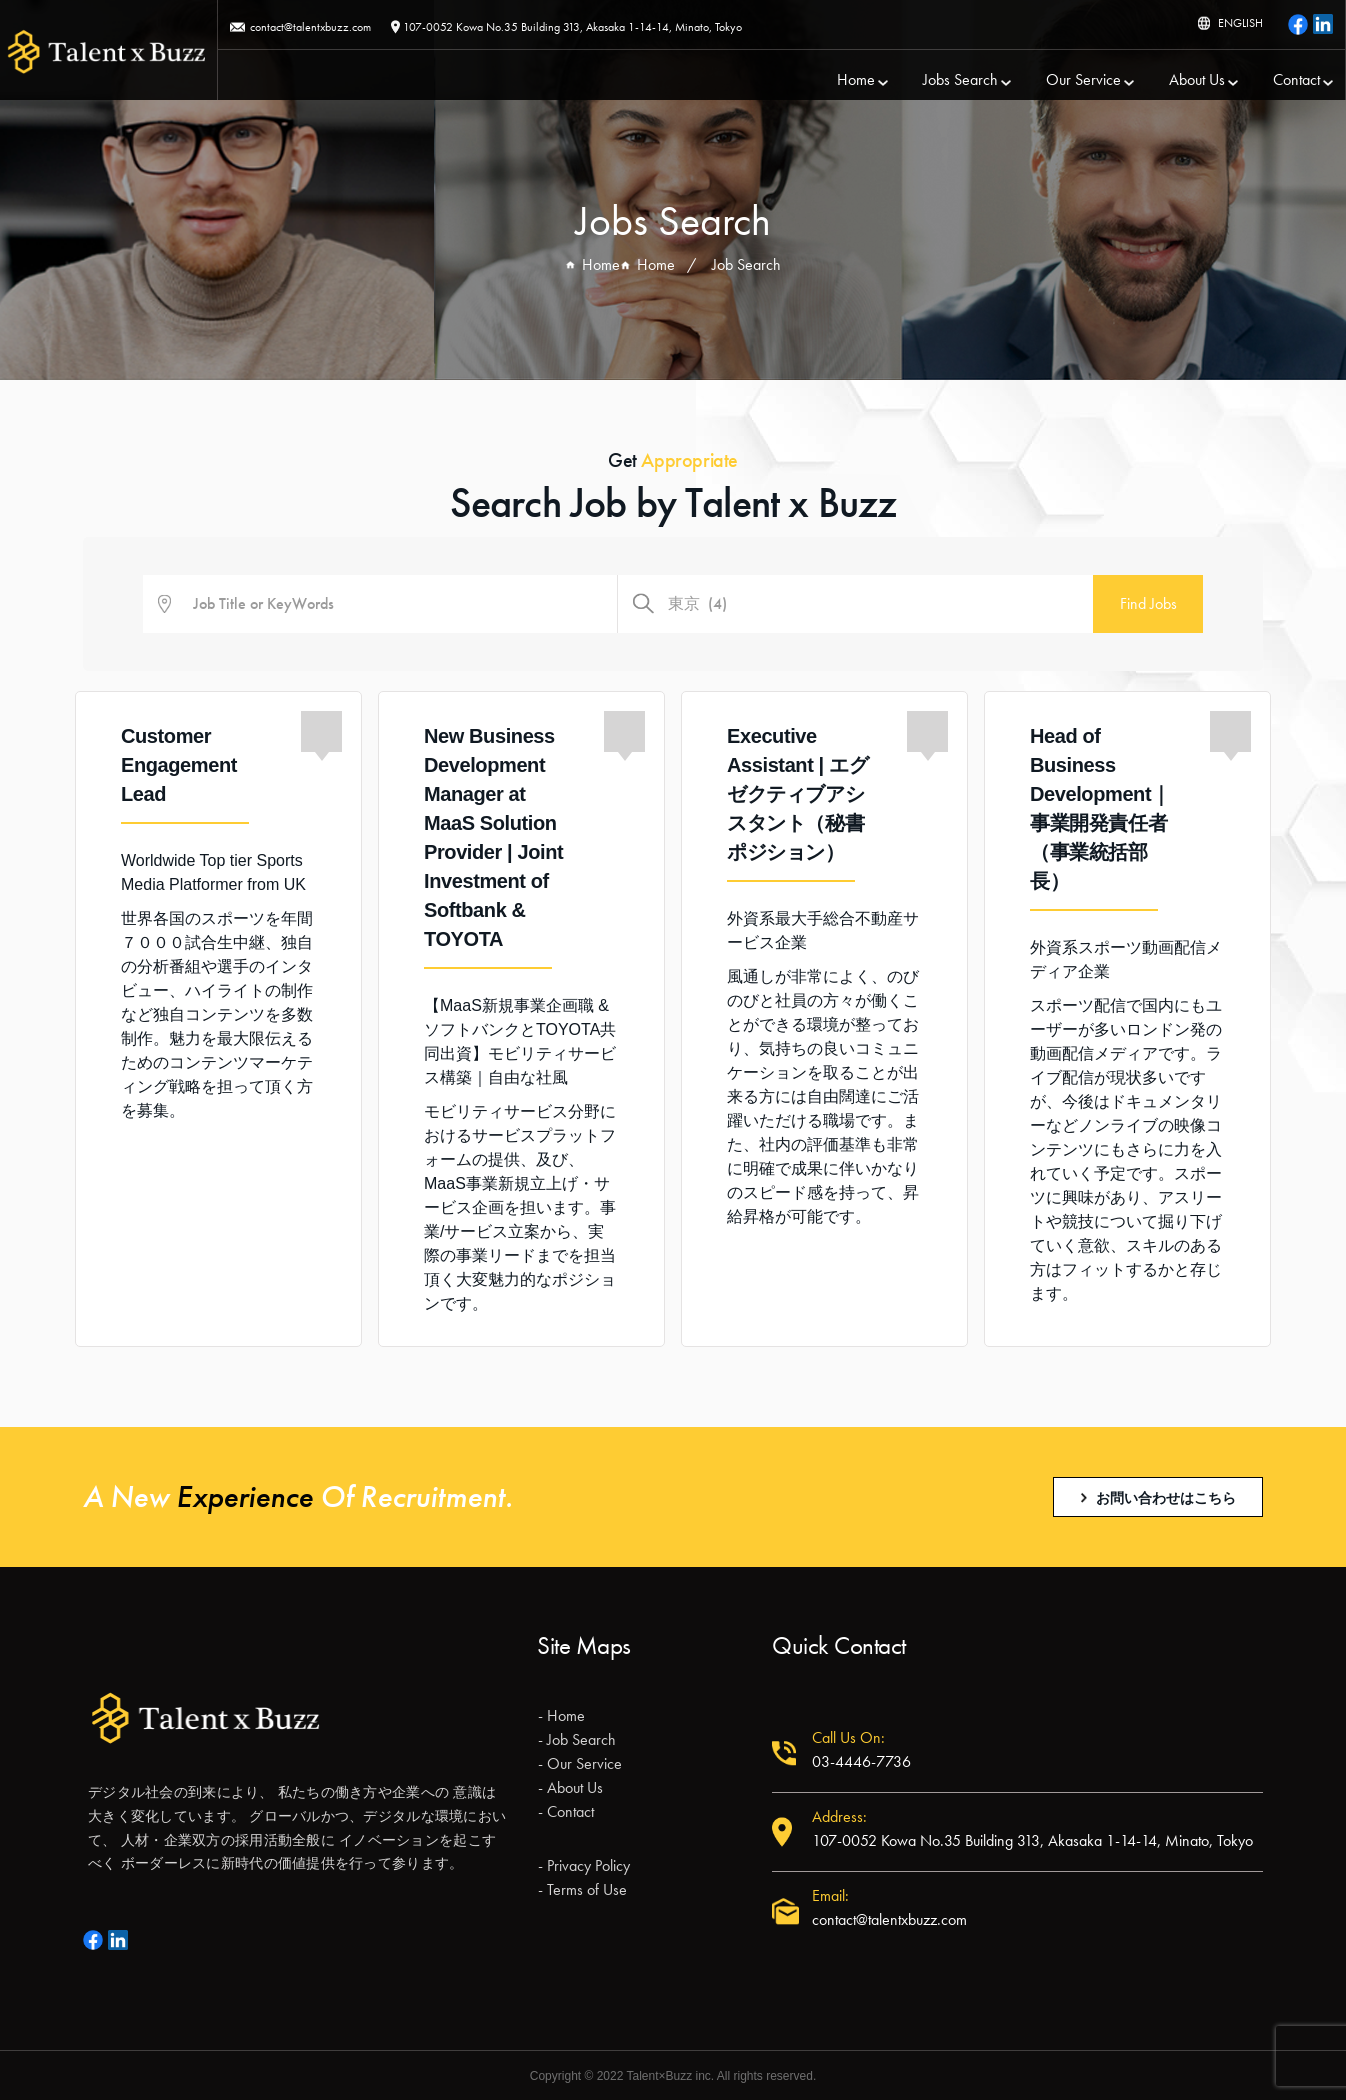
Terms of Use (587, 1889)
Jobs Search (960, 80)
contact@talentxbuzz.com (310, 27)
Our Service (1083, 80)
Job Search (581, 1739)
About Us (1197, 80)
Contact (1296, 80)
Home (856, 80)
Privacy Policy (588, 1865)
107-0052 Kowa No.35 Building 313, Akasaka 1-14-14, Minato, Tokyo (572, 27)
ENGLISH (1240, 23)
